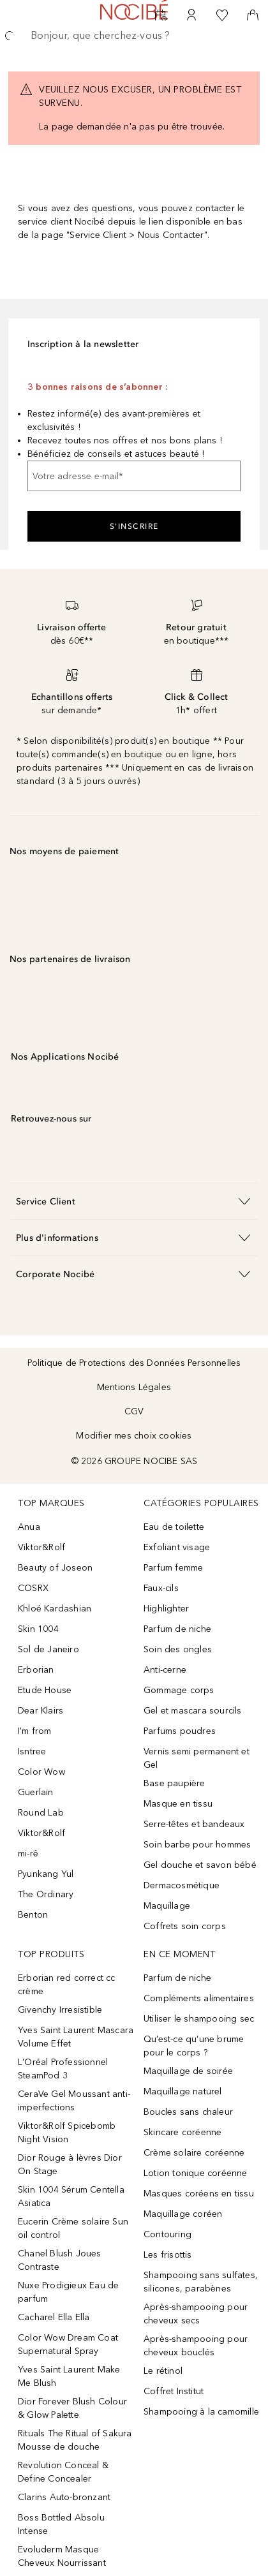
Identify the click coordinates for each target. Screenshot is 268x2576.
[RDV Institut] (160, 15)
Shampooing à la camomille (201, 2411)
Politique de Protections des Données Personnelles (134, 1363)
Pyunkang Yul (45, 1874)
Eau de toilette (174, 1526)
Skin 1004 (38, 1629)
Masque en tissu (178, 1803)
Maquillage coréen (183, 2214)
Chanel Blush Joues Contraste (59, 2260)
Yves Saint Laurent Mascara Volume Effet (75, 2037)
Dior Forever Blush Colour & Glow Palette (72, 2408)
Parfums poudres (180, 1731)
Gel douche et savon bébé (200, 1865)
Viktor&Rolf (41, 1547)
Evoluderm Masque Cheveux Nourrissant (62, 2556)
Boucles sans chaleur (188, 2111)
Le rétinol (163, 2370)
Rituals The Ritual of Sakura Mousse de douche (75, 2440)
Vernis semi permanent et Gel (196, 1758)
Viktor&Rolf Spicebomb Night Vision (66, 2133)
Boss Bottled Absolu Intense (61, 2524)
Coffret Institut (174, 2391)
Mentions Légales (134, 1387)
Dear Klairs (40, 1710)
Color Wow (41, 1771)
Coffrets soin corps (185, 1926)
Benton (33, 1914)
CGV (134, 1411)
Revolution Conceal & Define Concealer (63, 2472)
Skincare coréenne (182, 2132)
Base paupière (174, 1783)
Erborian (36, 1669)
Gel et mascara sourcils (193, 1710)
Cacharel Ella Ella (54, 2317)
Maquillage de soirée (188, 2071)
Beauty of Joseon (55, 1567)
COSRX (33, 1588)
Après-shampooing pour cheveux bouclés (196, 2346)
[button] (134, 1201)
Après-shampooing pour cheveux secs (196, 2314)
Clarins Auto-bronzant (64, 2497)
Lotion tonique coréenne (196, 2173)
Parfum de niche (177, 1629)
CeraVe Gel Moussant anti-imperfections (74, 2101)
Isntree (32, 1751)
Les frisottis (168, 2254)
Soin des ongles (178, 1649)
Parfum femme (173, 1567)
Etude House (44, 1690)
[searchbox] (134, 36)
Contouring (167, 2234)
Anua (29, 1526)
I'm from (35, 1731)
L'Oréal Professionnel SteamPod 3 (63, 2069)
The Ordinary (45, 1894)
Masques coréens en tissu (199, 2193)
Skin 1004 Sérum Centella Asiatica (71, 2196)
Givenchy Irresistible (60, 2009)
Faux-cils (161, 1588)
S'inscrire (134, 526)
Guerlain (36, 1792)
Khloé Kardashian (54, 1608)
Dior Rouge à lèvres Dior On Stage (70, 2164)
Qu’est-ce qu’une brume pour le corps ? (194, 2046)
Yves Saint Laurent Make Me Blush (69, 2376)
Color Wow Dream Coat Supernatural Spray (68, 2344)
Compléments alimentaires (199, 1998)
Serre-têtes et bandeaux (194, 1824)
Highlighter (166, 1608)
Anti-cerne (165, 1669)
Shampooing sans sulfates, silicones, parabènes (201, 2282)
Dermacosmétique (182, 1885)
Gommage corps (179, 1690)
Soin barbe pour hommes (197, 1844)
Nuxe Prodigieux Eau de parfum (68, 2292)
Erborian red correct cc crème (66, 1985)
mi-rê (28, 1853)
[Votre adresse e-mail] (134, 476)
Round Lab (41, 1812)
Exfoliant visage (177, 1547)
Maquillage (167, 1905)
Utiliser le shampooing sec (199, 2018)
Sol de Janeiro (48, 1649)
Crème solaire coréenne (194, 2152)
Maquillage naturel (183, 2091)
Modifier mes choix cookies (133, 1435)
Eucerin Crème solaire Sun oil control (73, 2228)
